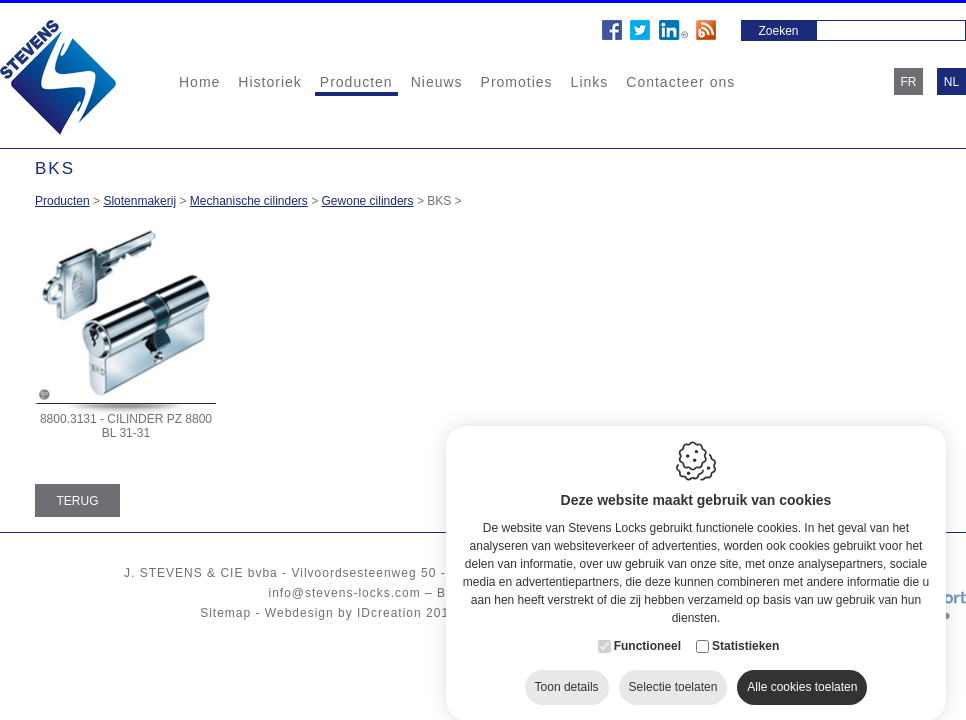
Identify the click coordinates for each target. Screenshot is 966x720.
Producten (356, 82)
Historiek (269, 82)
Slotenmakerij (139, 201)
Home (199, 82)
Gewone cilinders (368, 201)
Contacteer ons (680, 82)
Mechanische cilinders (249, 201)
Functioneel (647, 634)
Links (590, 82)
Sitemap (225, 613)
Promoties (517, 82)
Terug (78, 501)
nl (951, 82)
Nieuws (437, 82)
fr (909, 82)
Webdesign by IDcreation (343, 613)
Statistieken (745, 634)
